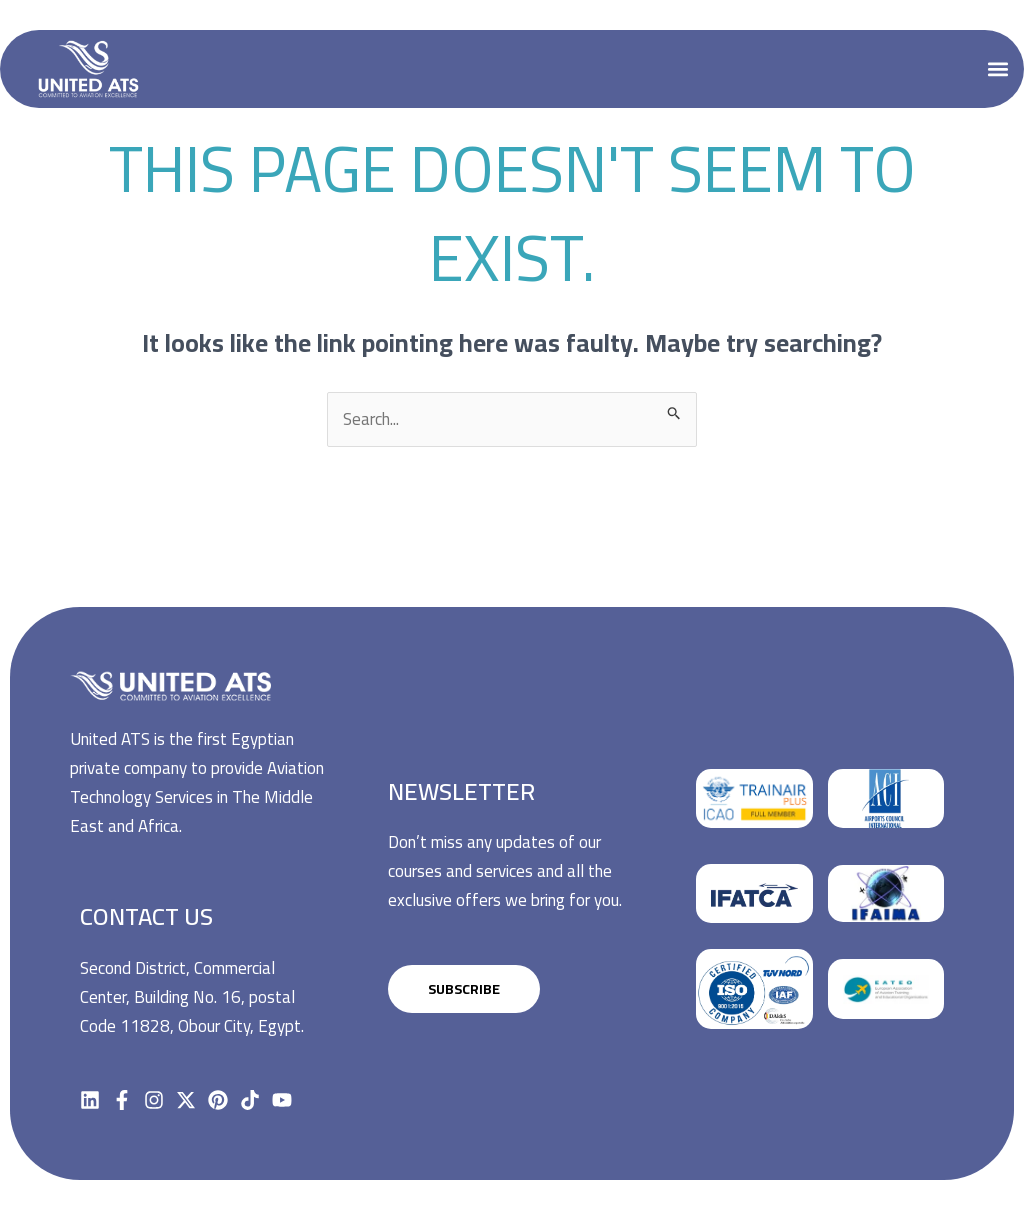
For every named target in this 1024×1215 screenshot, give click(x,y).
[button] (997, 68)
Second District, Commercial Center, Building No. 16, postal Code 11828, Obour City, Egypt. (192, 997)
